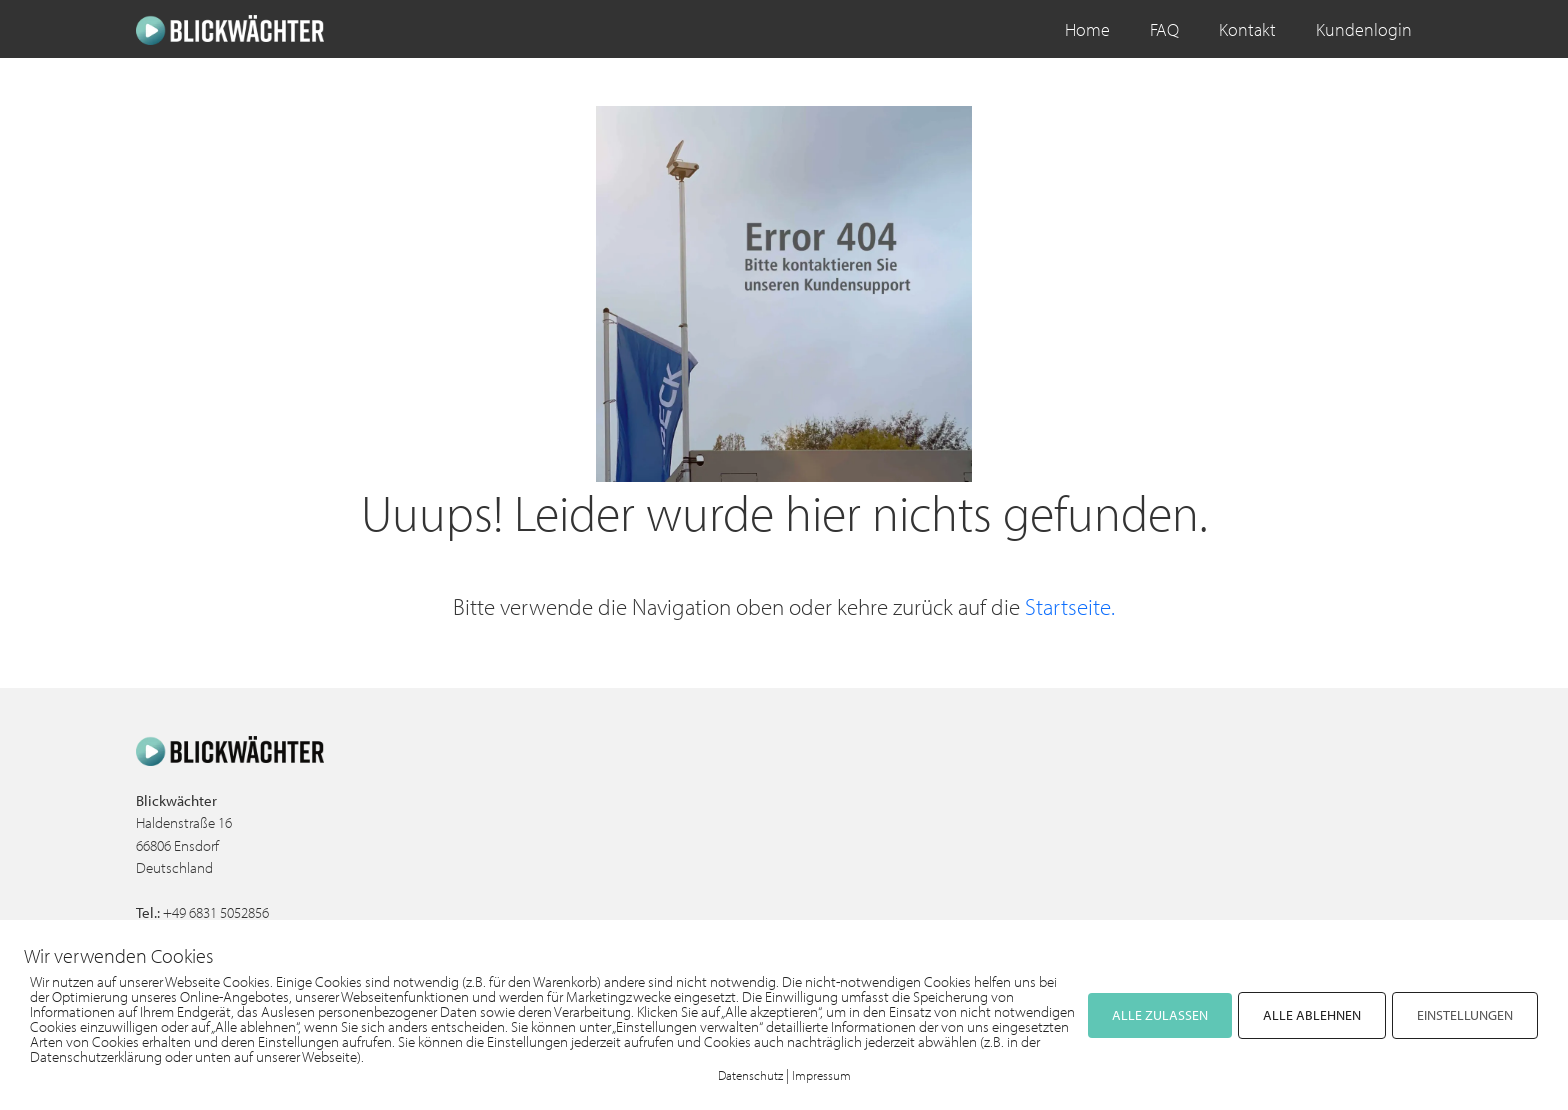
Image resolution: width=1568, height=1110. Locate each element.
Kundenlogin (1364, 29)
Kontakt (1247, 29)
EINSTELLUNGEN (1465, 1015)
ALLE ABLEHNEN (1312, 1015)
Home (1087, 29)
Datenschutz (750, 1075)
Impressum (821, 1075)
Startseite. (1070, 606)
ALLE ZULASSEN (1160, 1015)
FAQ (1164, 29)
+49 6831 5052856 (216, 912)
